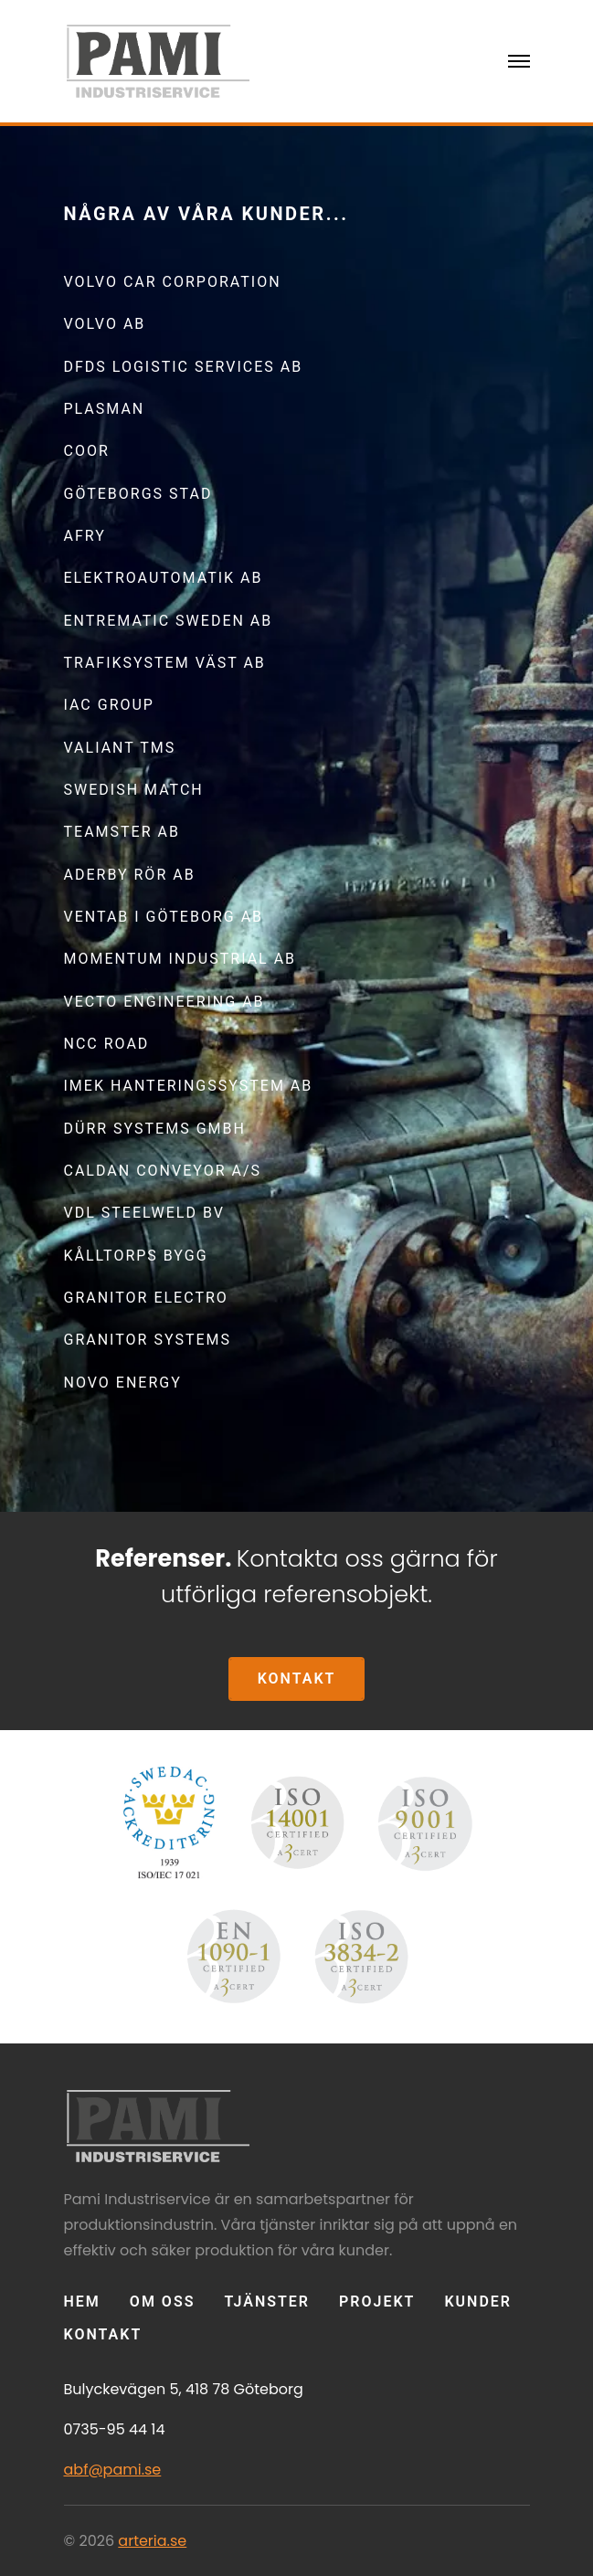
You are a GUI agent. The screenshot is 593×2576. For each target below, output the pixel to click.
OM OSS (163, 2301)
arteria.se (152, 2540)
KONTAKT (297, 1678)
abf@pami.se (113, 2469)
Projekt (377, 2301)
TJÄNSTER (267, 2301)
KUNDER (478, 2301)
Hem (82, 2301)
